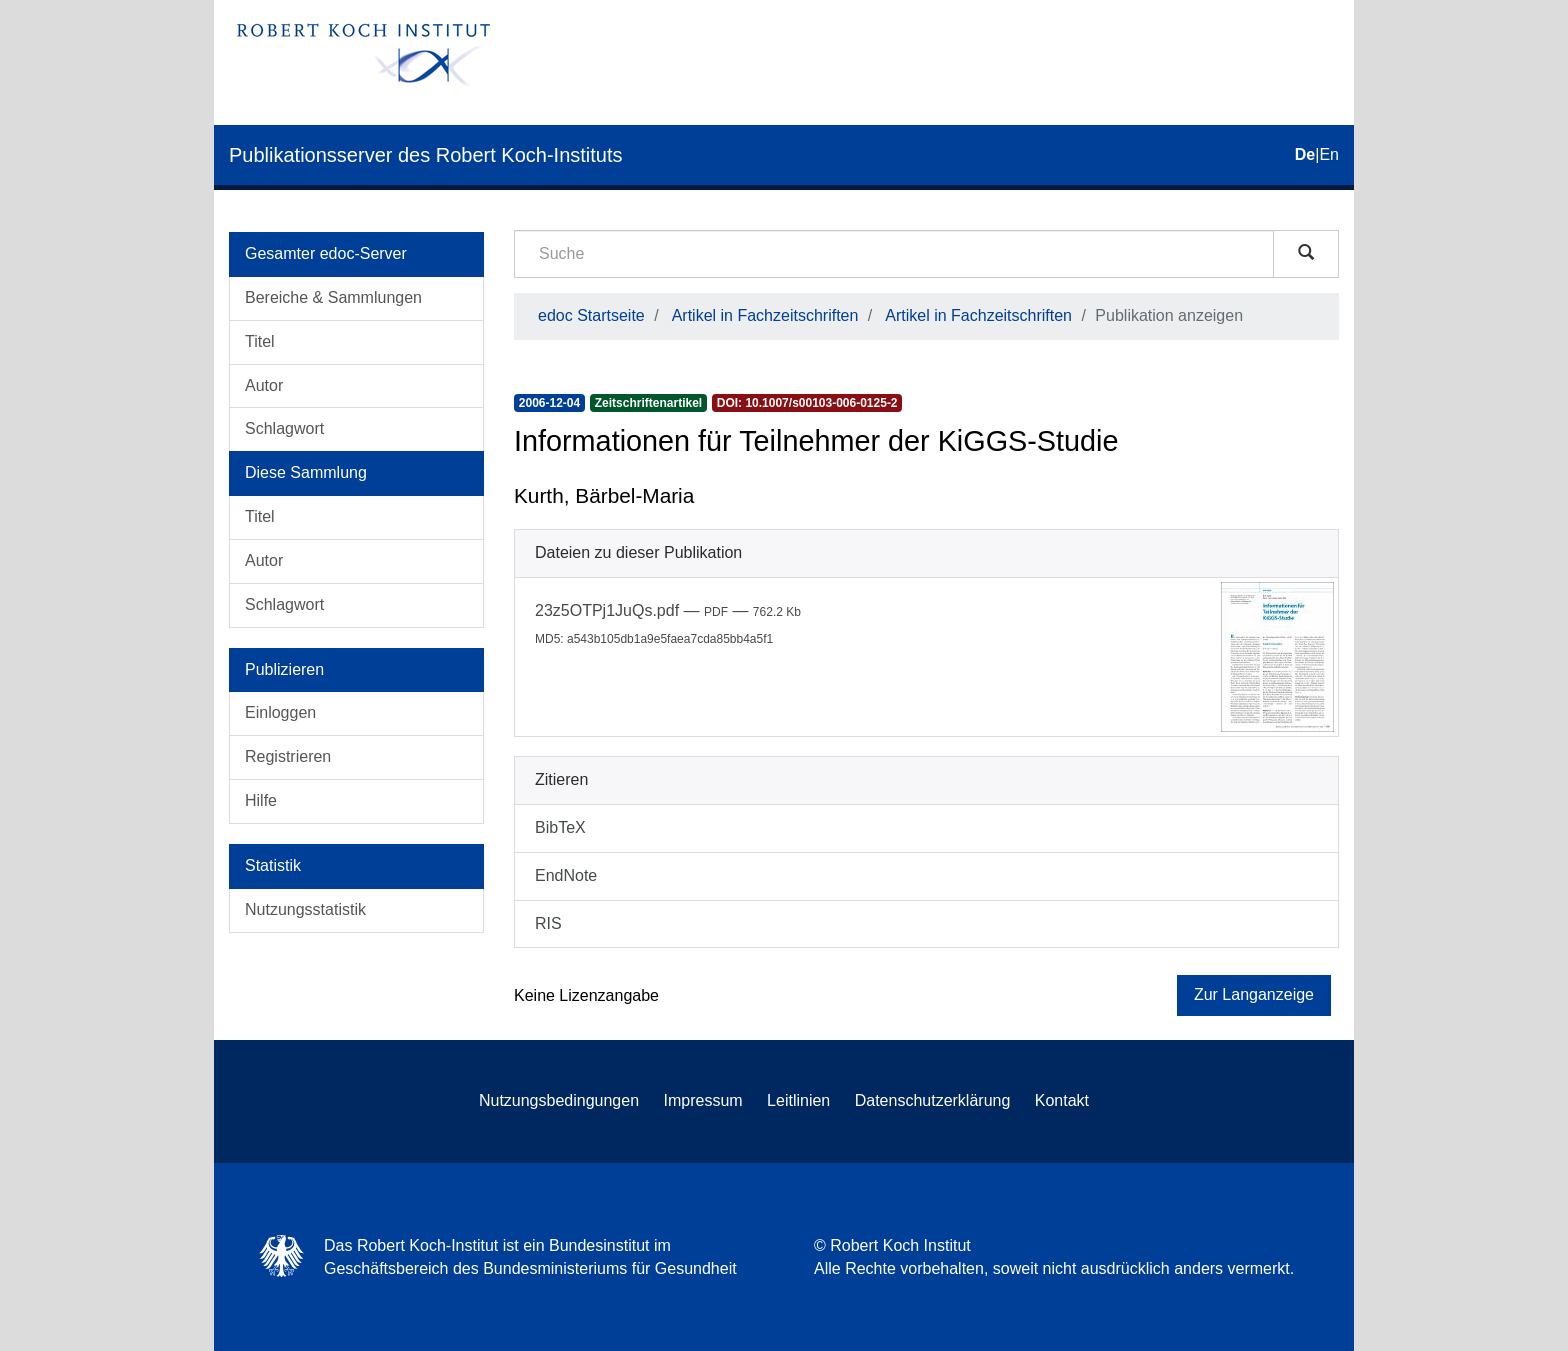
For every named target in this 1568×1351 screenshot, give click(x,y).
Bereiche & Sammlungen (333, 297)
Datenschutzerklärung (933, 1100)
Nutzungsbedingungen (559, 1100)
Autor (264, 385)
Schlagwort (284, 428)
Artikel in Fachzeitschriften (765, 315)
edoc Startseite (591, 315)
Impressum (703, 1100)
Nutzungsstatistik (305, 909)
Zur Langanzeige (1254, 994)
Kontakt (1062, 1100)
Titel (260, 341)
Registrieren (288, 756)
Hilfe (261, 800)
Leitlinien (798, 1100)
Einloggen (280, 712)
